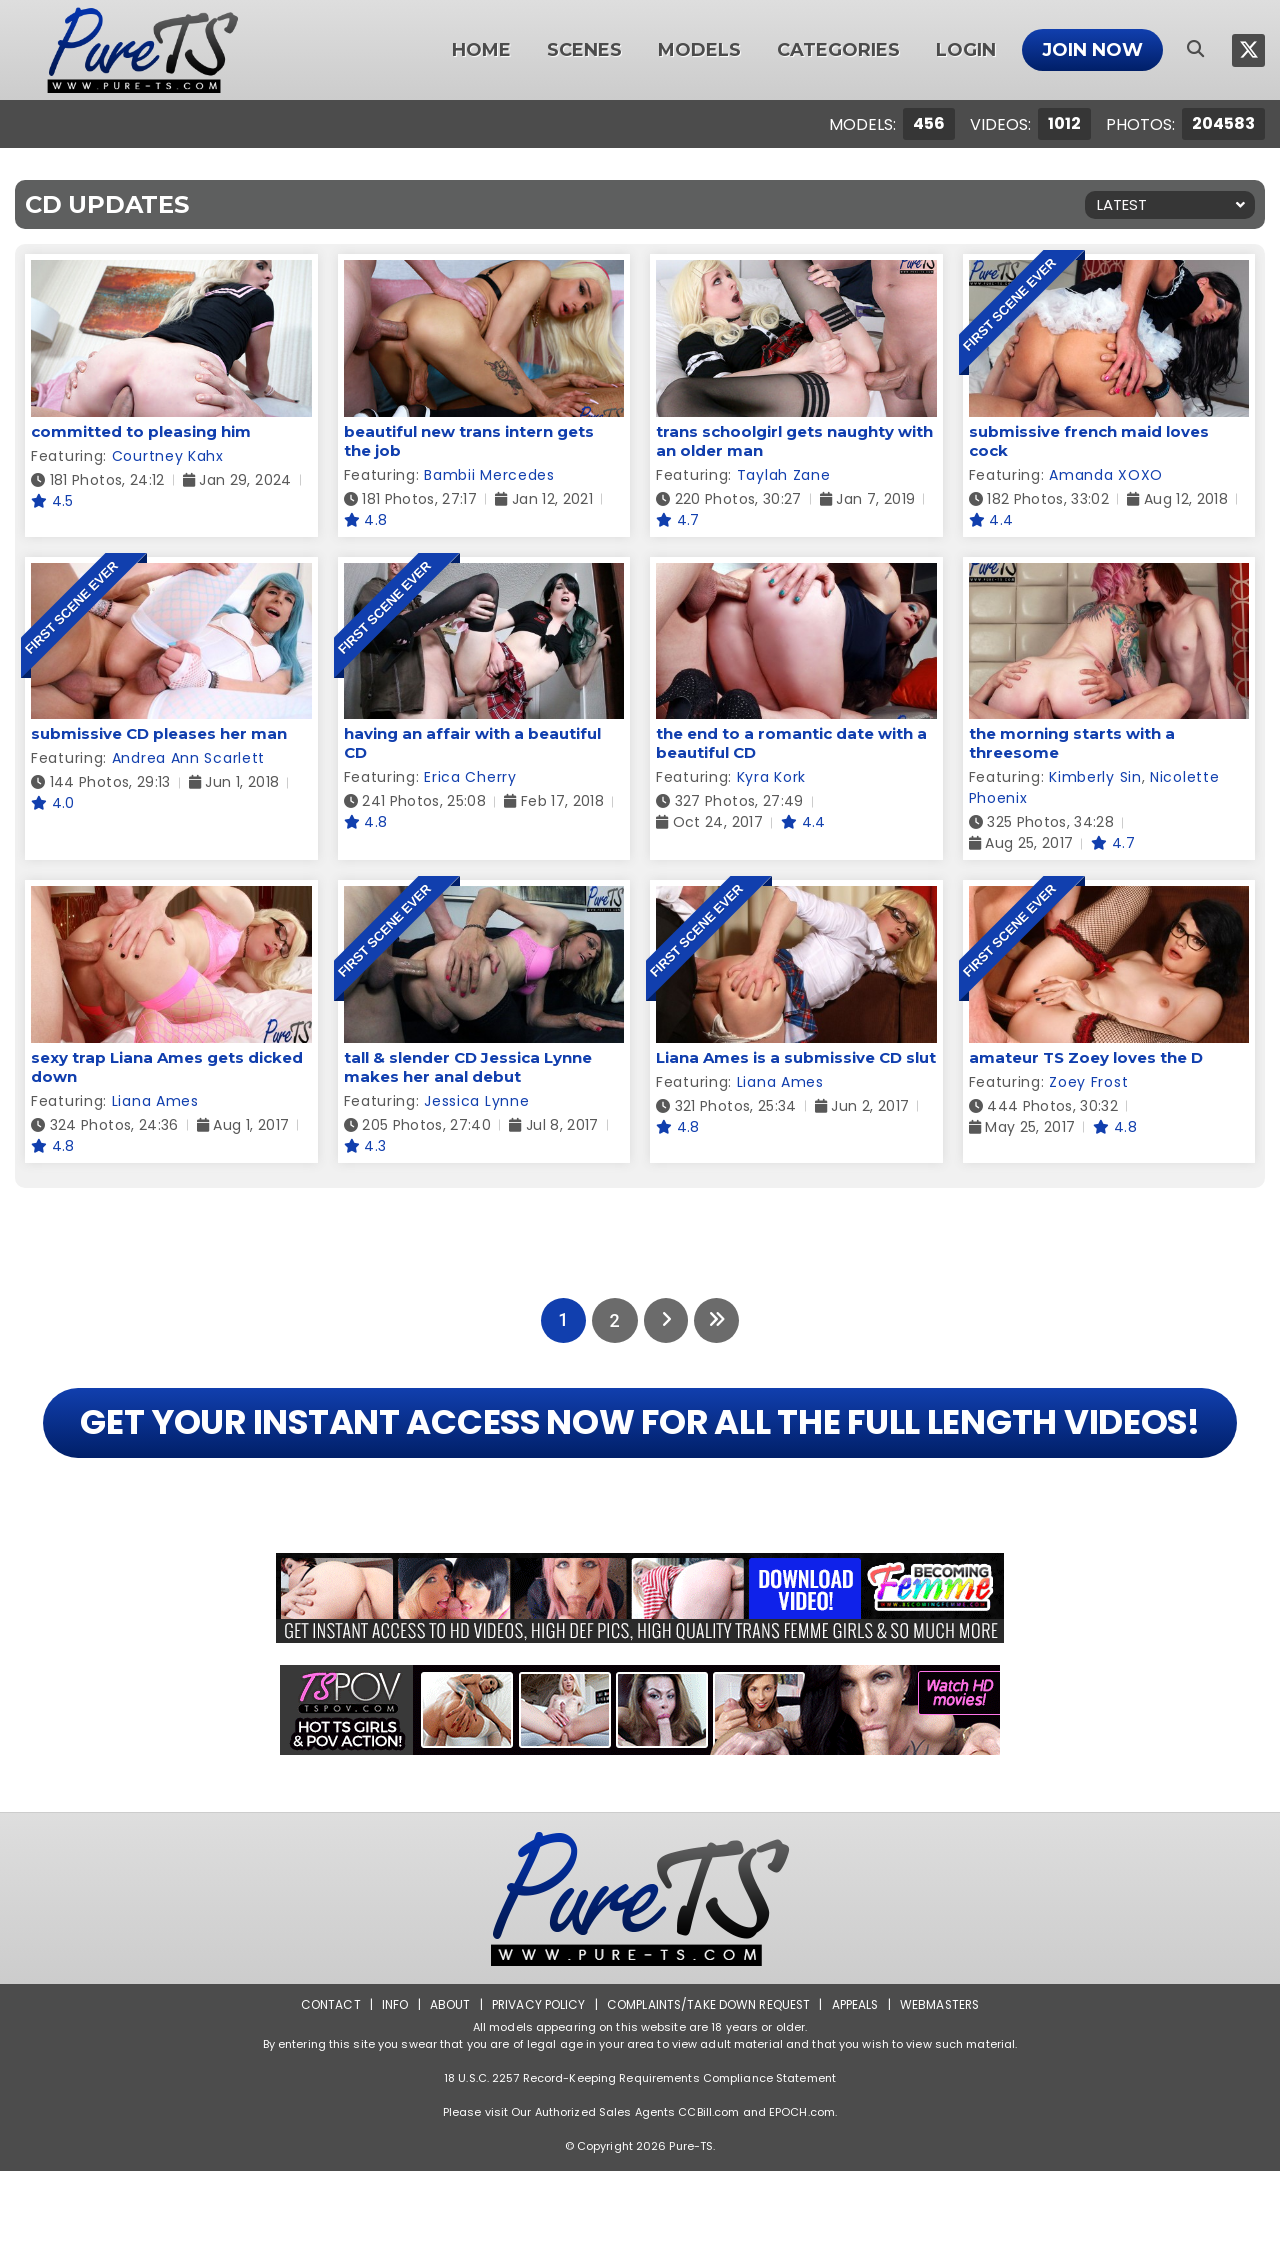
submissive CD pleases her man (159, 733)
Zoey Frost (1088, 1082)
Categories (838, 50)
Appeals (856, 2082)
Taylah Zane (784, 475)
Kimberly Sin (1095, 777)
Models (699, 50)
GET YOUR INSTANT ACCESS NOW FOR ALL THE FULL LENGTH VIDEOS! (639, 1461)
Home (481, 50)
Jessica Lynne (476, 1101)
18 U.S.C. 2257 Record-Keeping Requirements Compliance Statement (640, 2156)
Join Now (1092, 50)
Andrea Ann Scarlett (188, 758)
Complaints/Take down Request (707, 2082)
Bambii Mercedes (489, 475)
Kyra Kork (771, 777)
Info (391, 2082)
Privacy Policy (535, 2082)
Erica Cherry (470, 777)
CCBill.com (708, 2190)
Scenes (584, 50)
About (446, 2082)
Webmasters (942, 2082)
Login (966, 50)
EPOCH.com (802, 2190)
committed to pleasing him (141, 431)
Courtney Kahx (168, 456)
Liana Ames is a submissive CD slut (796, 1057)
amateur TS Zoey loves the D (1086, 1057)
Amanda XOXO (1106, 475)
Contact (327, 2082)
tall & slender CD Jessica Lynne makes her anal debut (468, 1067)
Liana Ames (155, 1101)
